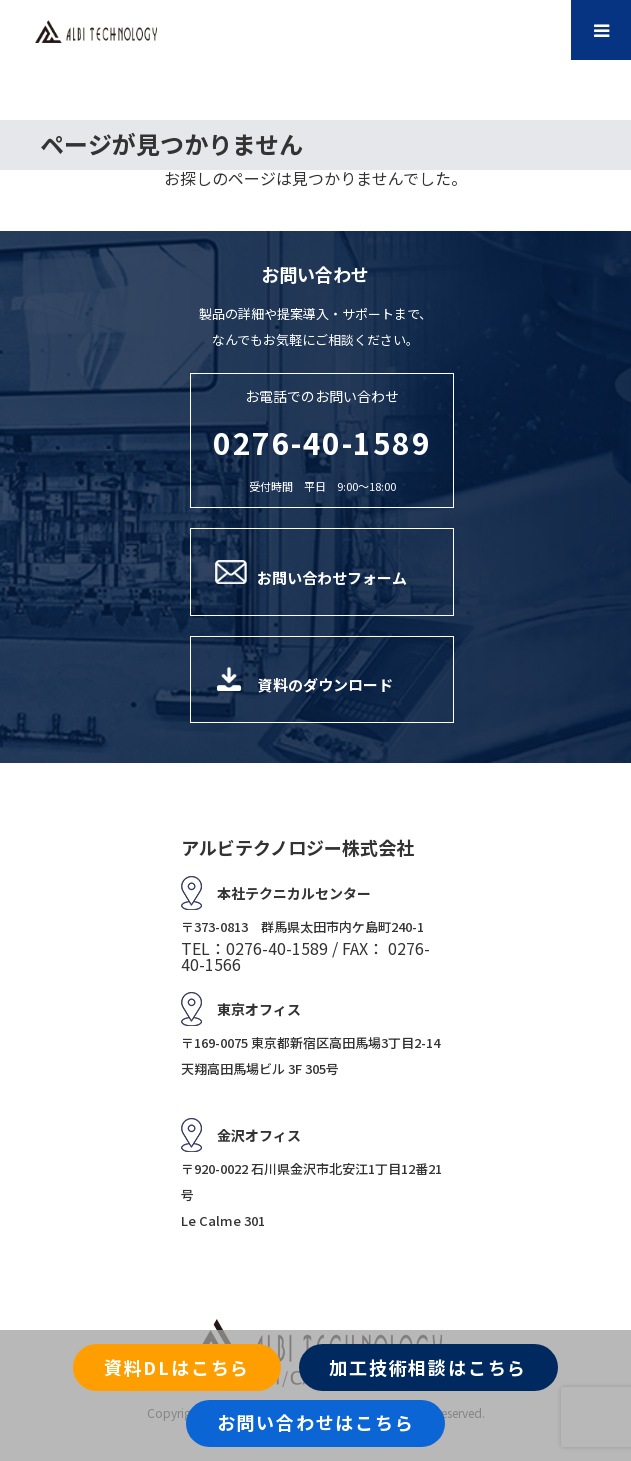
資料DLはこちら (177, 1367)
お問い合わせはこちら (316, 1422)
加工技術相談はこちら (428, 1367)
